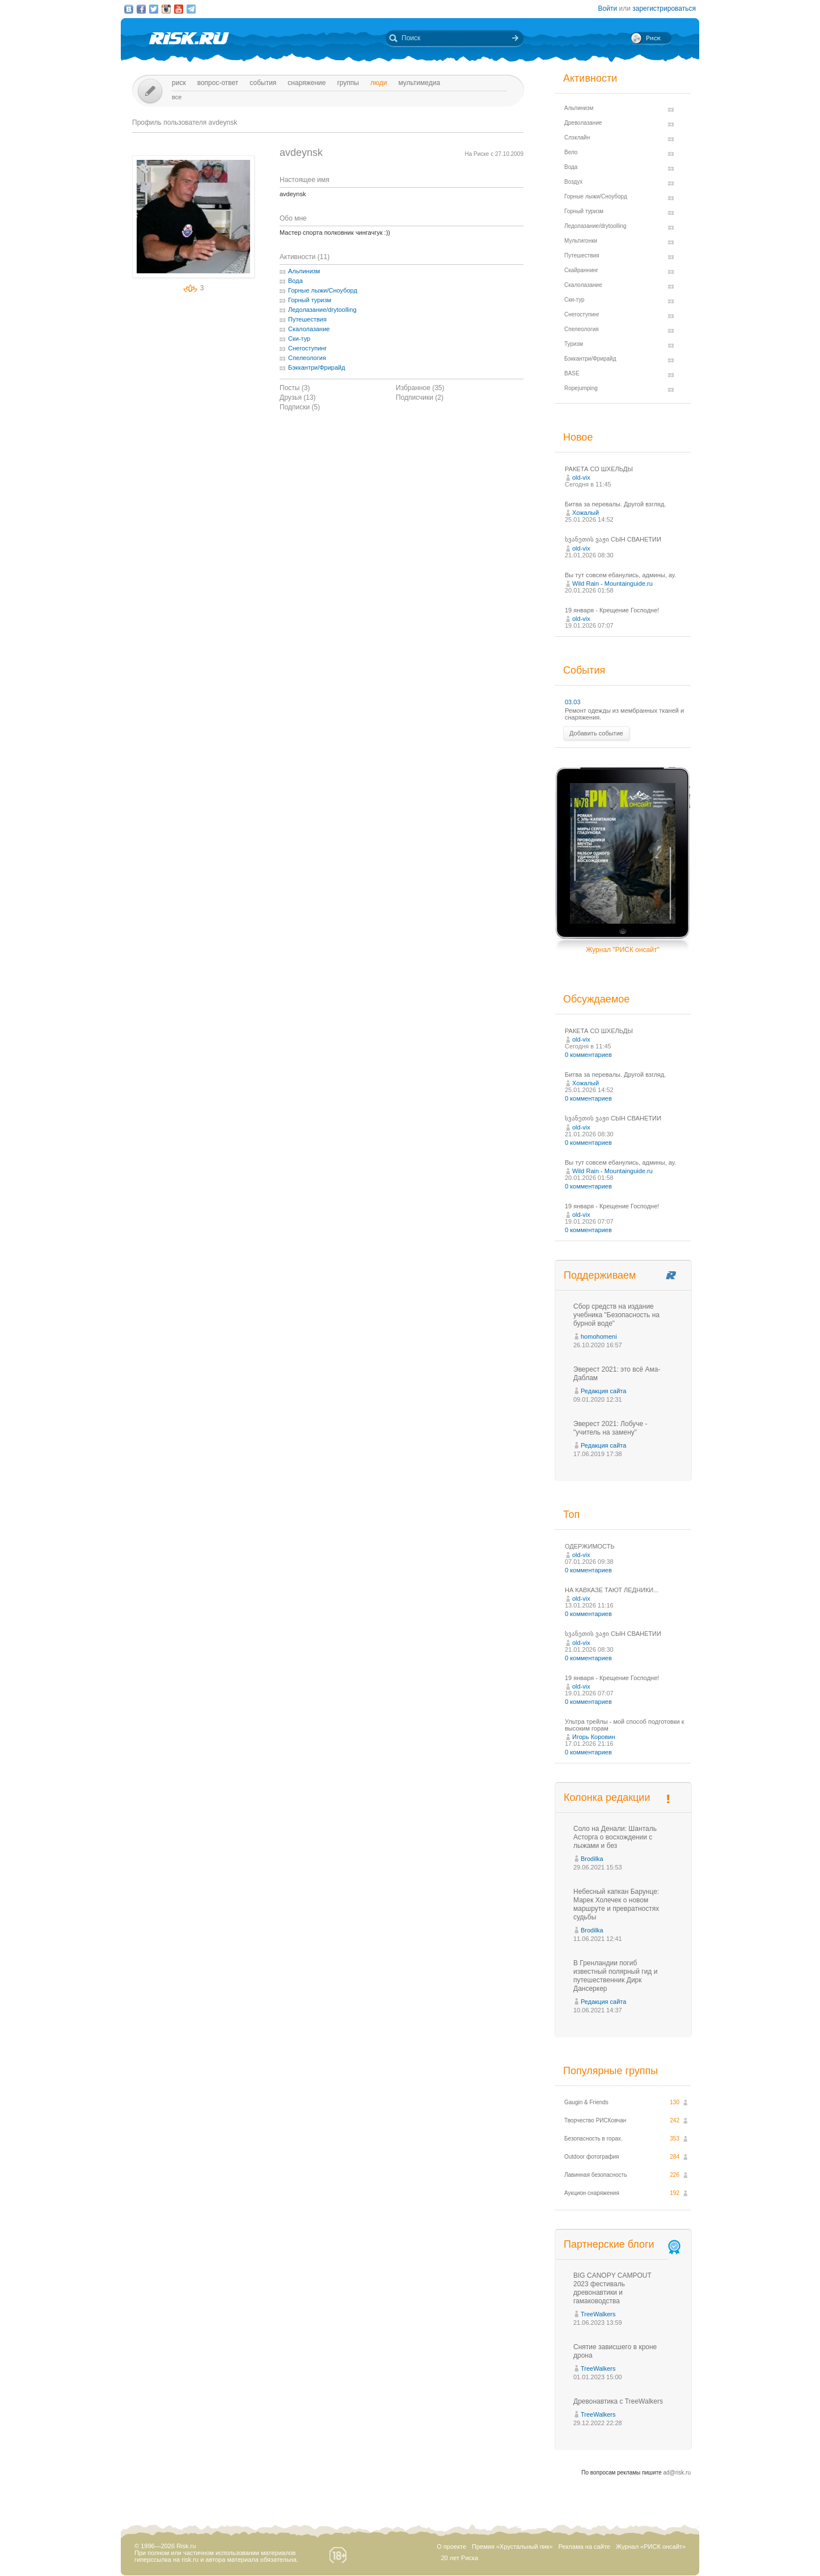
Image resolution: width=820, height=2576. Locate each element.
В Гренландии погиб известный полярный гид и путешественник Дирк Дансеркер (615, 1976)
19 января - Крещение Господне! (612, 610)
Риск (179, 83)
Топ (571, 1514)
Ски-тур (299, 338)
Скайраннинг (581, 270)
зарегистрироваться (664, 8)
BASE (572, 373)
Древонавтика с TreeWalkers (618, 2401)
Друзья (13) (298, 397)
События (263, 83)
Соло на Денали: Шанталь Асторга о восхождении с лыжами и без (615, 1837)
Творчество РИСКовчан (595, 2120)
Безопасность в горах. (593, 2138)
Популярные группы (610, 2070)
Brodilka (592, 1858)
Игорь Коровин (593, 1736)
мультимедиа (419, 83)
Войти (608, 8)
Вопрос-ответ (218, 83)
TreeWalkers (598, 2314)
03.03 (573, 702)
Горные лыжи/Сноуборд (322, 290)
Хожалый (585, 512)
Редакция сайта (603, 1391)
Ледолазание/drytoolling (322, 309)
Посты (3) (295, 388)
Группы (348, 83)
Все (176, 97)
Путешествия (307, 319)
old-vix (581, 477)
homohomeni (599, 1336)
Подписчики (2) (419, 397)
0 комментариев (588, 1054)
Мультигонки (580, 241)
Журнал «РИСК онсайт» (651, 2546)
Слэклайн (577, 137)
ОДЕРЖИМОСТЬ (590, 1546)
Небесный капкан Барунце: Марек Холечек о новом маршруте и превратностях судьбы (616, 1904)
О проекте (451, 2546)
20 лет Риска (459, 2557)
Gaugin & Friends (586, 2102)
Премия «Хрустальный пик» (512, 2546)
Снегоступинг (307, 348)
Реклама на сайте (584, 2546)
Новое (578, 437)
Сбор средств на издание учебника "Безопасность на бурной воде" (616, 1314)
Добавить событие (596, 733)
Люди (378, 83)
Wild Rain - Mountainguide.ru (612, 583)
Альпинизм (304, 271)
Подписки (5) (300, 407)
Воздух (573, 182)
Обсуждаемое (596, 999)
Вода (295, 280)
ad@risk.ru (677, 2472)
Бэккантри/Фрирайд (316, 367)
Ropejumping (581, 388)
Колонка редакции (607, 1797)
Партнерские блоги (623, 2245)
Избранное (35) (420, 388)
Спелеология (307, 357)
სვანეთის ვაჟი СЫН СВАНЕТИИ (613, 539)
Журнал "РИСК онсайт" (622, 950)
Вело (570, 152)
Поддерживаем (600, 1275)
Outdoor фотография (591, 2157)
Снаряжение (307, 83)
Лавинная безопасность (595, 2175)
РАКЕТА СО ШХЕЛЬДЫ (599, 469)
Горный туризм (309, 300)
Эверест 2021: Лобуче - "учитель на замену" (610, 1428)
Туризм (573, 344)
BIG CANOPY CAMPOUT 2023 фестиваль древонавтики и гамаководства (612, 2288)
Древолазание (583, 123)
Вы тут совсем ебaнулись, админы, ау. (620, 575)
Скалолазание (308, 328)
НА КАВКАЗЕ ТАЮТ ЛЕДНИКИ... (611, 1590)
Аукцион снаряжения (591, 2193)
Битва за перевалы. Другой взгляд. (615, 504)
